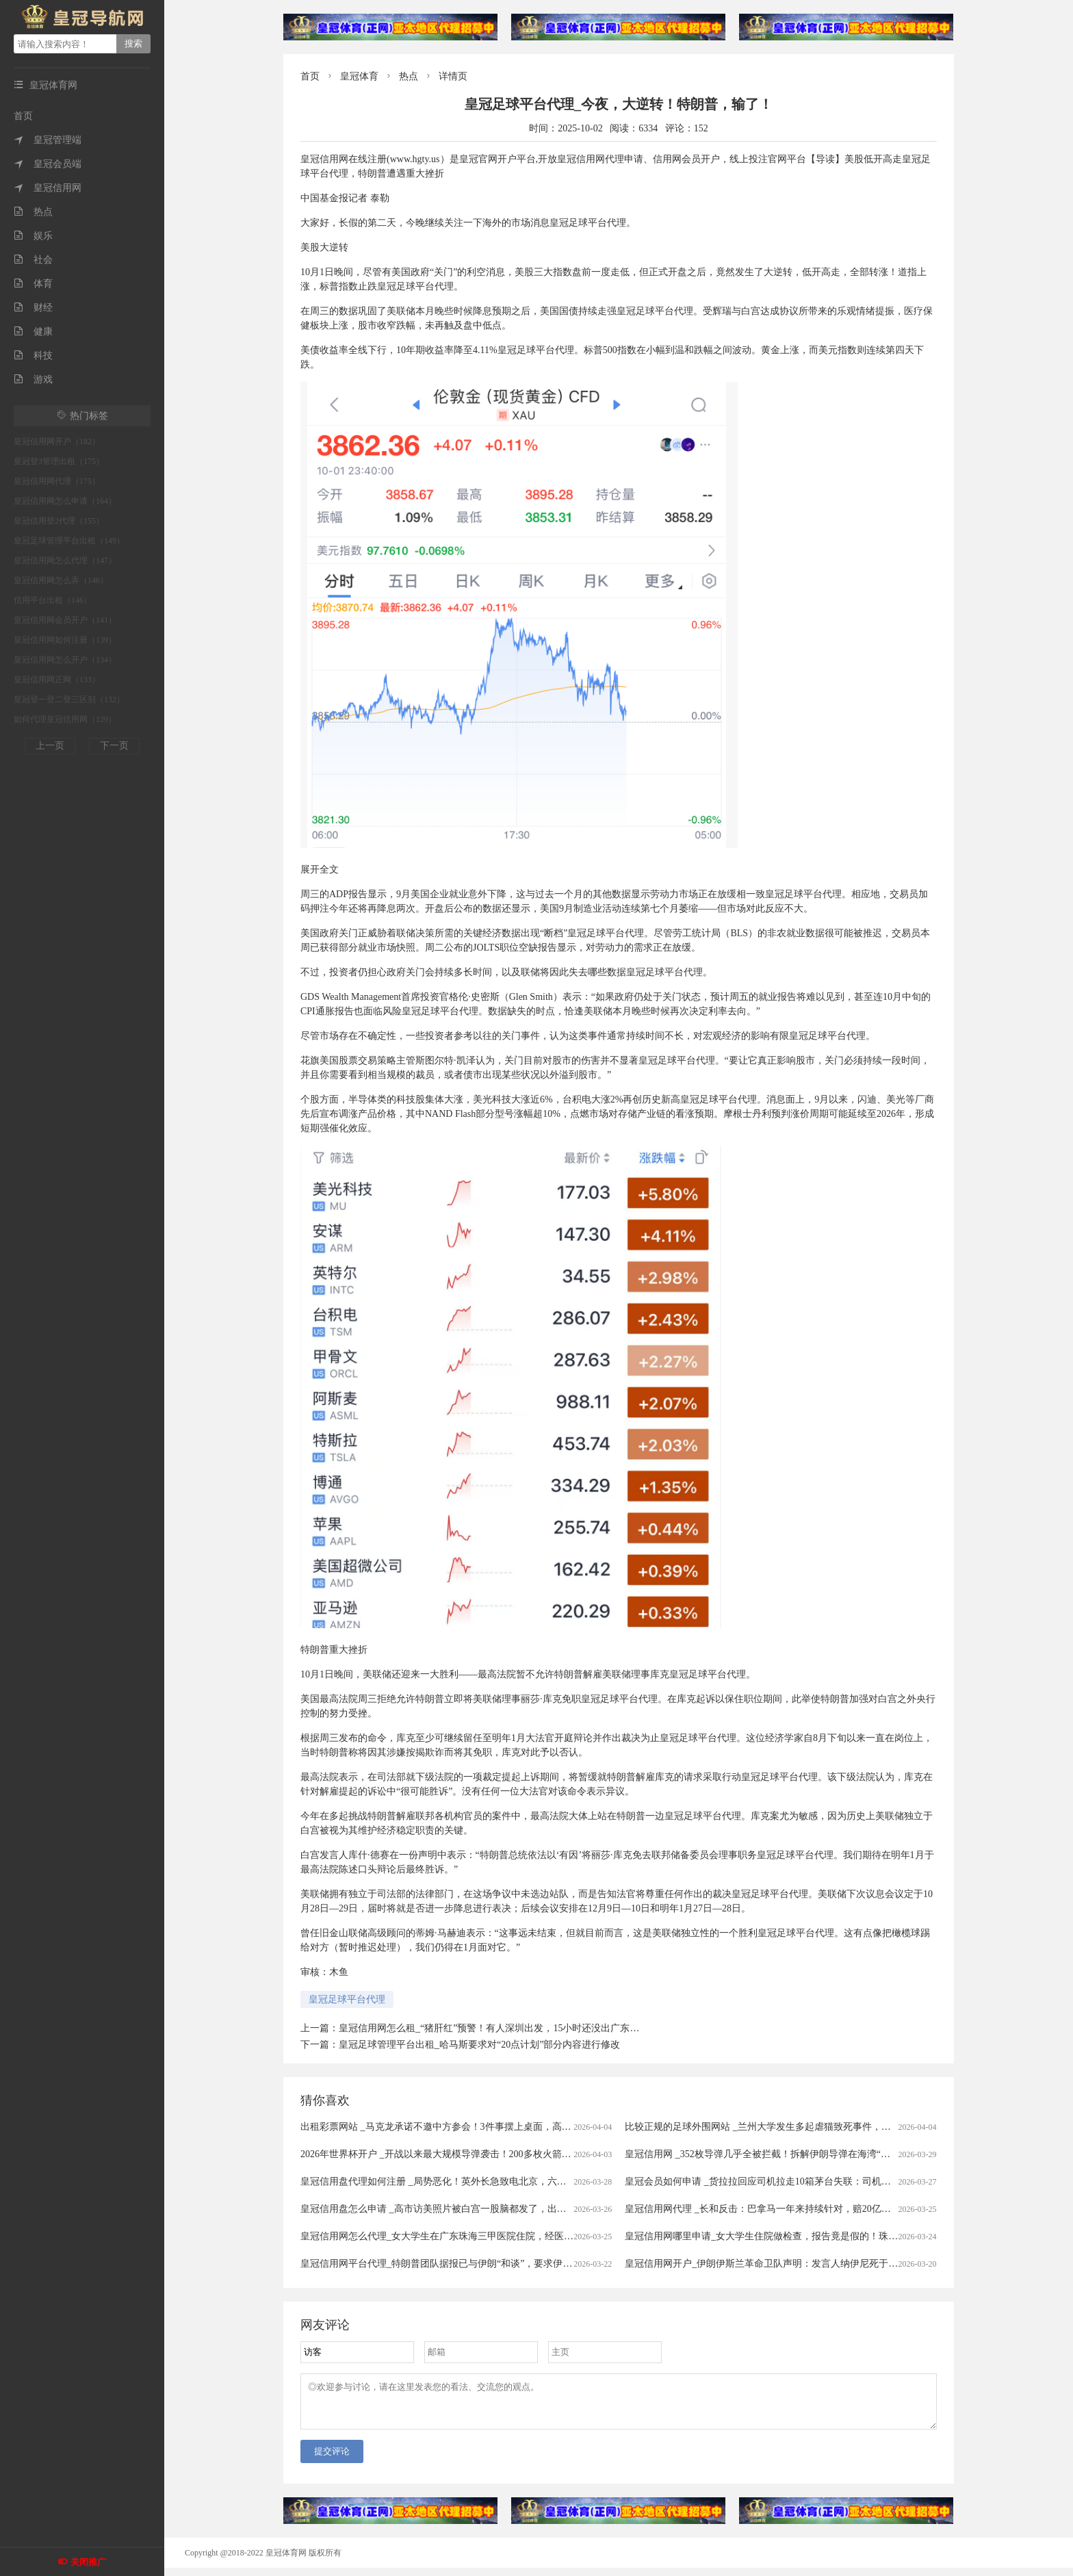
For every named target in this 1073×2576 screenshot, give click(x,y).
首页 (23, 116)
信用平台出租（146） (53, 600)
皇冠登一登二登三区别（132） (69, 699)
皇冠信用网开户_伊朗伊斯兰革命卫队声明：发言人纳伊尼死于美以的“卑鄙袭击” (794, 2263)
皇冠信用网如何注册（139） (65, 640)
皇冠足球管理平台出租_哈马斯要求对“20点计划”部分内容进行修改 (479, 2044)
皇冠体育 (359, 76)
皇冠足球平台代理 (347, 1999)
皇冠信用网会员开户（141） (65, 620)
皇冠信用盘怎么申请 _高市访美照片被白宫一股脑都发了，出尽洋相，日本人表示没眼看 (486, 2209)
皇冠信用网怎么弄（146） (61, 580)
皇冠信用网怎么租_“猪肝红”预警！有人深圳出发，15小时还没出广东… (489, 2028)
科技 (33, 355)
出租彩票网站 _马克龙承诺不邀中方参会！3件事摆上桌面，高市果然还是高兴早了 (474, 2127)
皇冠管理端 (47, 140)
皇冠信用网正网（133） (57, 679)
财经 (33, 307)
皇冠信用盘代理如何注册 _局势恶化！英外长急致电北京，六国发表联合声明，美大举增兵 (491, 2181)
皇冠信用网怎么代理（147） (65, 560)
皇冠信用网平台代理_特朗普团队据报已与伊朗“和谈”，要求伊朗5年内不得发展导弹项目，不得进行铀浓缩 (524, 2263)
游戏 (33, 379)
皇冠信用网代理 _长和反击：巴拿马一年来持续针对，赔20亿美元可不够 (777, 2209)
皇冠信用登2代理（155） (59, 521)
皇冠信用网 (47, 188)
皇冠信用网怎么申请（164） (65, 501)
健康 (33, 331)
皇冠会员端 (47, 164)
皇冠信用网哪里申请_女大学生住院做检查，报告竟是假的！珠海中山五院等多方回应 (804, 2236)
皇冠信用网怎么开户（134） (65, 660)
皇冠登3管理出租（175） (59, 461)
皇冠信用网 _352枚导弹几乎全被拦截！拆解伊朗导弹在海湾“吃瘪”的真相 (779, 2154)
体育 (33, 284)
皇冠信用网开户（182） (57, 441)
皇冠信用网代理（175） (57, 481)
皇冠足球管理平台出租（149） (69, 540)
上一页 (50, 745)
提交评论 (332, 2459)
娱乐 (33, 236)
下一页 (114, 745)
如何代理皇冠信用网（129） (65, 719)
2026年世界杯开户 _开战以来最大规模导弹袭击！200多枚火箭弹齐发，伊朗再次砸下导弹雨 (493, 2154)
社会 (33, 260)
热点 (33, 212)
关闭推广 (88, 2562)
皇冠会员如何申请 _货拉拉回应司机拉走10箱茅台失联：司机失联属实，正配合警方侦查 (810, 2181)
